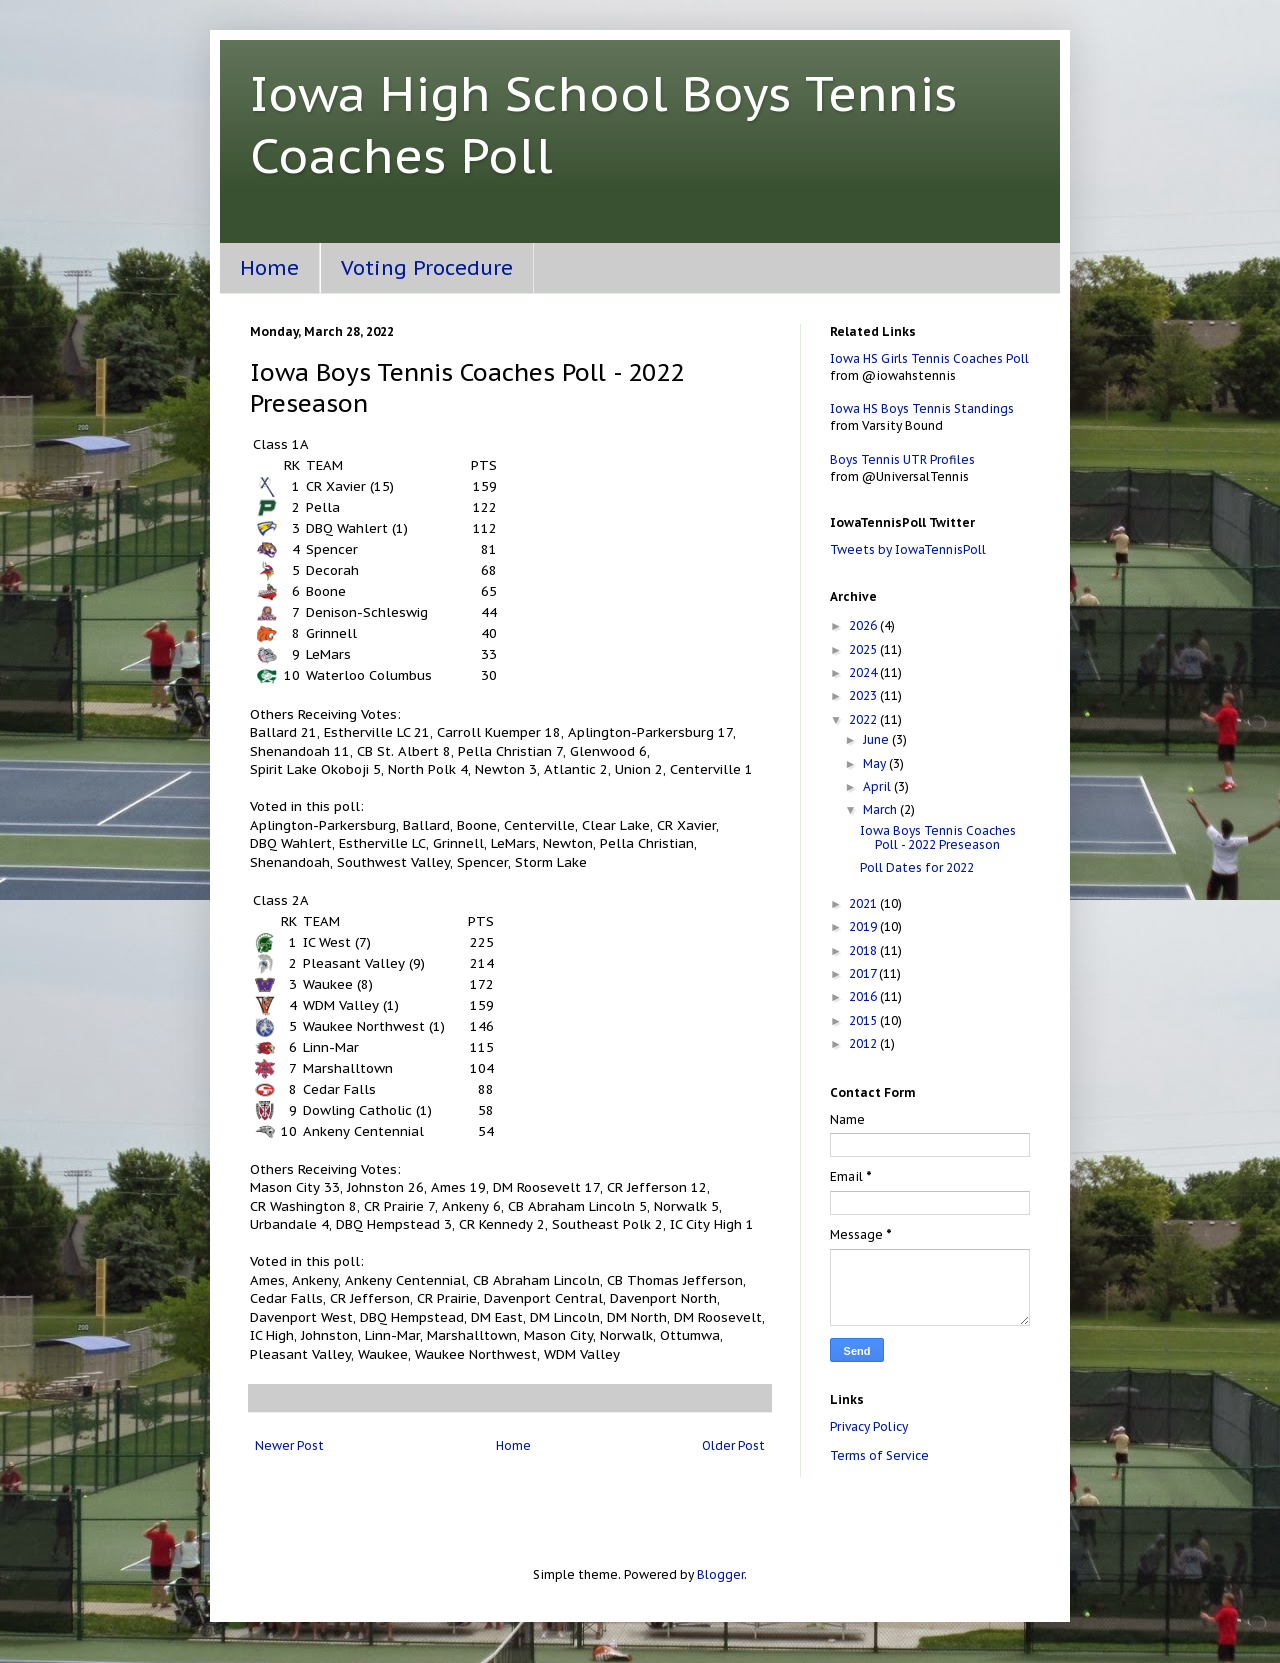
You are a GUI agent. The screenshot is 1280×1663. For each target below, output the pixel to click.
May (876, 763)
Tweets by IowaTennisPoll (908, 549)
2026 (864, 625)
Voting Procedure (427, 268)
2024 (864, 672)
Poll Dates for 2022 (917, 867)
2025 (864, 649)
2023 (864, 695)
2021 (864, 903)
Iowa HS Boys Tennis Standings (922, 408)
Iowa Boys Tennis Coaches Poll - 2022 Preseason (938, 837)
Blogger (720, 1574)
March (881, 809)
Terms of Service (879, 1455)
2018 (864, 950)
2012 (864, 1043)
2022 (864, 719)
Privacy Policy (869, 1426)
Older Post (733, 1445)
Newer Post (289, 1445)
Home (269, 268)
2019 (864, 926)
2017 (864, 973)
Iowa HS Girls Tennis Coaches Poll (929, 358)
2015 (864, 1020)
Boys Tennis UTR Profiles (902, 459)
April (878, 786)
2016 (864, 996)
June (877, 739)
